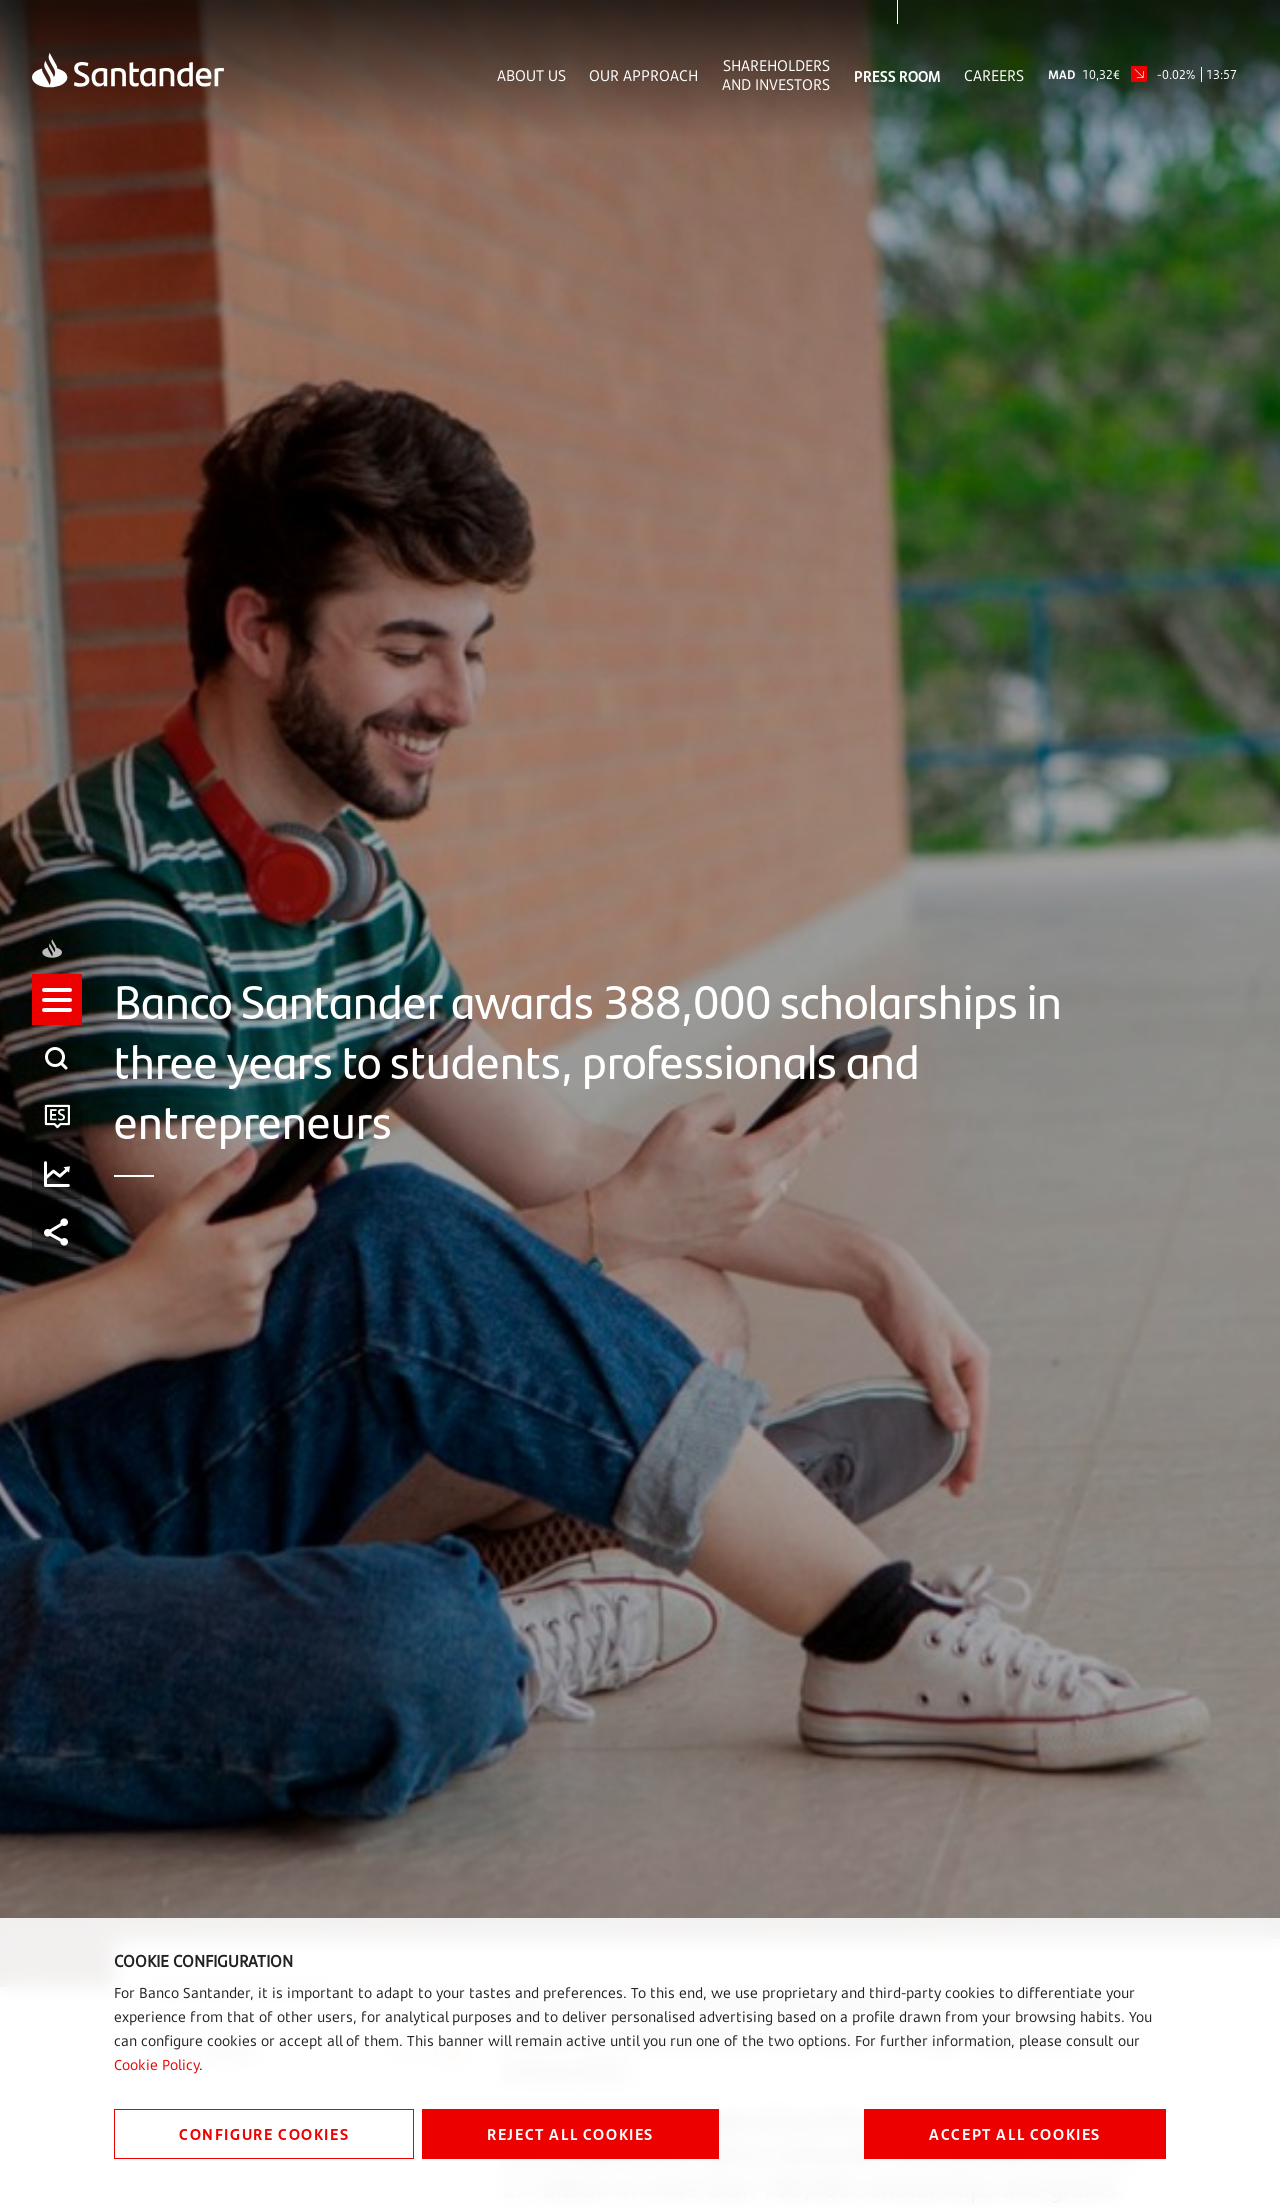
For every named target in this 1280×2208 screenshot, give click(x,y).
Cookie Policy (156, 2064)
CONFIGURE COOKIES (264, 2133)
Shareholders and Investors (776, 75)
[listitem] (57, 1016)
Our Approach (643, 75)
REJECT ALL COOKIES (570, 2133)
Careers (994, 75)
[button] (57, 1016)
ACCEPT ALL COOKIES (1015, 2133)
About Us (531, 75)
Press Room (897, 75)
